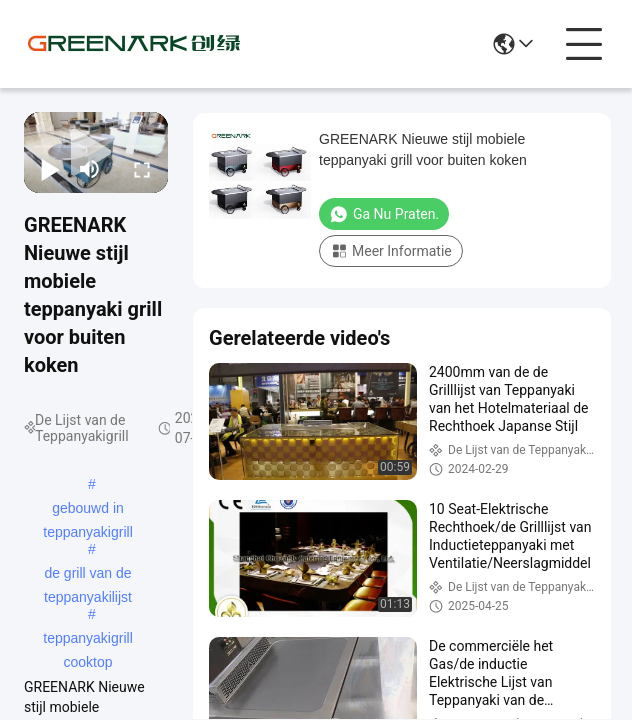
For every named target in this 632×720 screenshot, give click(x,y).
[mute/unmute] (90, 169)
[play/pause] (50, 169)
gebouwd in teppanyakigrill (88, 510)
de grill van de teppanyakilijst (88, 575)
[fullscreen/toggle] (142, 169)
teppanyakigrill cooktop (88, 640)
